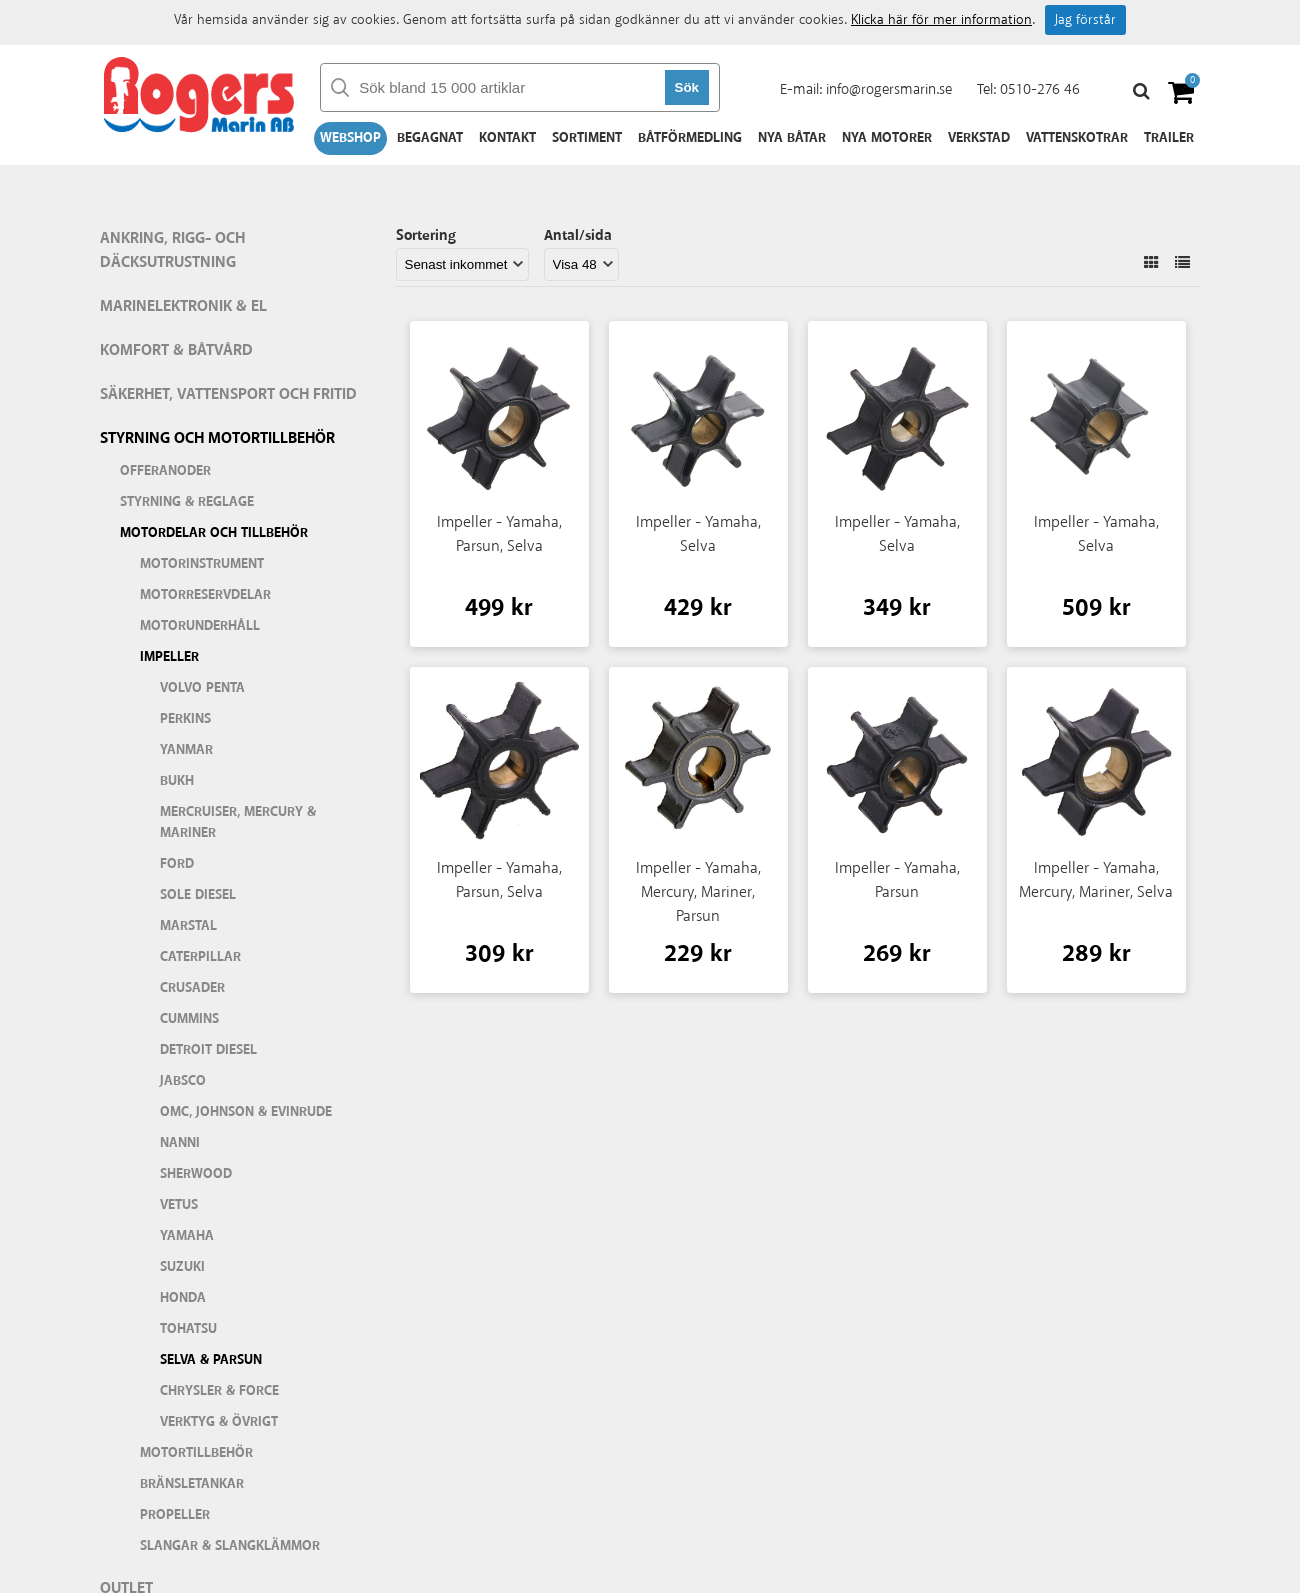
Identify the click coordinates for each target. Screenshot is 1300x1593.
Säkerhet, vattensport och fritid (228, 394)
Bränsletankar (192, 1484)
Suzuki (182, 1267)
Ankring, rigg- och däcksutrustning (172, 250)
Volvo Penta (202, 688)
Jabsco (183, 1081)
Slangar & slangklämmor (230, 1546)
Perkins (185, 719)
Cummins (189, 1019)
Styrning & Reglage (187, 502)
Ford (177, 864)
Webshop (350, 138)
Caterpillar (200, 957)
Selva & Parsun (211, 1360)
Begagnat (430, 138)
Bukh (177, 781)
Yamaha (187, 1236)
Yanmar (186, 750)
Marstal (188, 926)
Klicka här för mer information (941, 20)
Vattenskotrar (1077, 138)
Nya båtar (792, 138)
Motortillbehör (196, 1453)
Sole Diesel (198, 895)
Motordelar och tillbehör (214, 533)
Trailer (1169, 138)
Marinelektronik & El (183, 306)
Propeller (175, 1515)
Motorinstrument (202, 564)
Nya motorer (887, 138)
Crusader (192, 988)
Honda (183, 1298)
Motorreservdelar (205, 595)
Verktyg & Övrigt (219, 1422)
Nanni (180, 1143)
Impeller (169, 657)
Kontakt (507, 138)
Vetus (179, 1205)
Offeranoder (165, 471)
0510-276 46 (1040, 89)
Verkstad (979, 138)
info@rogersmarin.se (889, 89)
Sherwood (196, 1174)
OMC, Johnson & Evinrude (246, 1112)
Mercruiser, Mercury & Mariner (238, 822)
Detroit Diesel (208, 1050)
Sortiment (587, 138)
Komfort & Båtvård (176, 350)
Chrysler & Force (219, 1391)
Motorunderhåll (200, 626)
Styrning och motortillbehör (217, 438)
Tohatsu (188, 1329)
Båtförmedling (690, 138)
